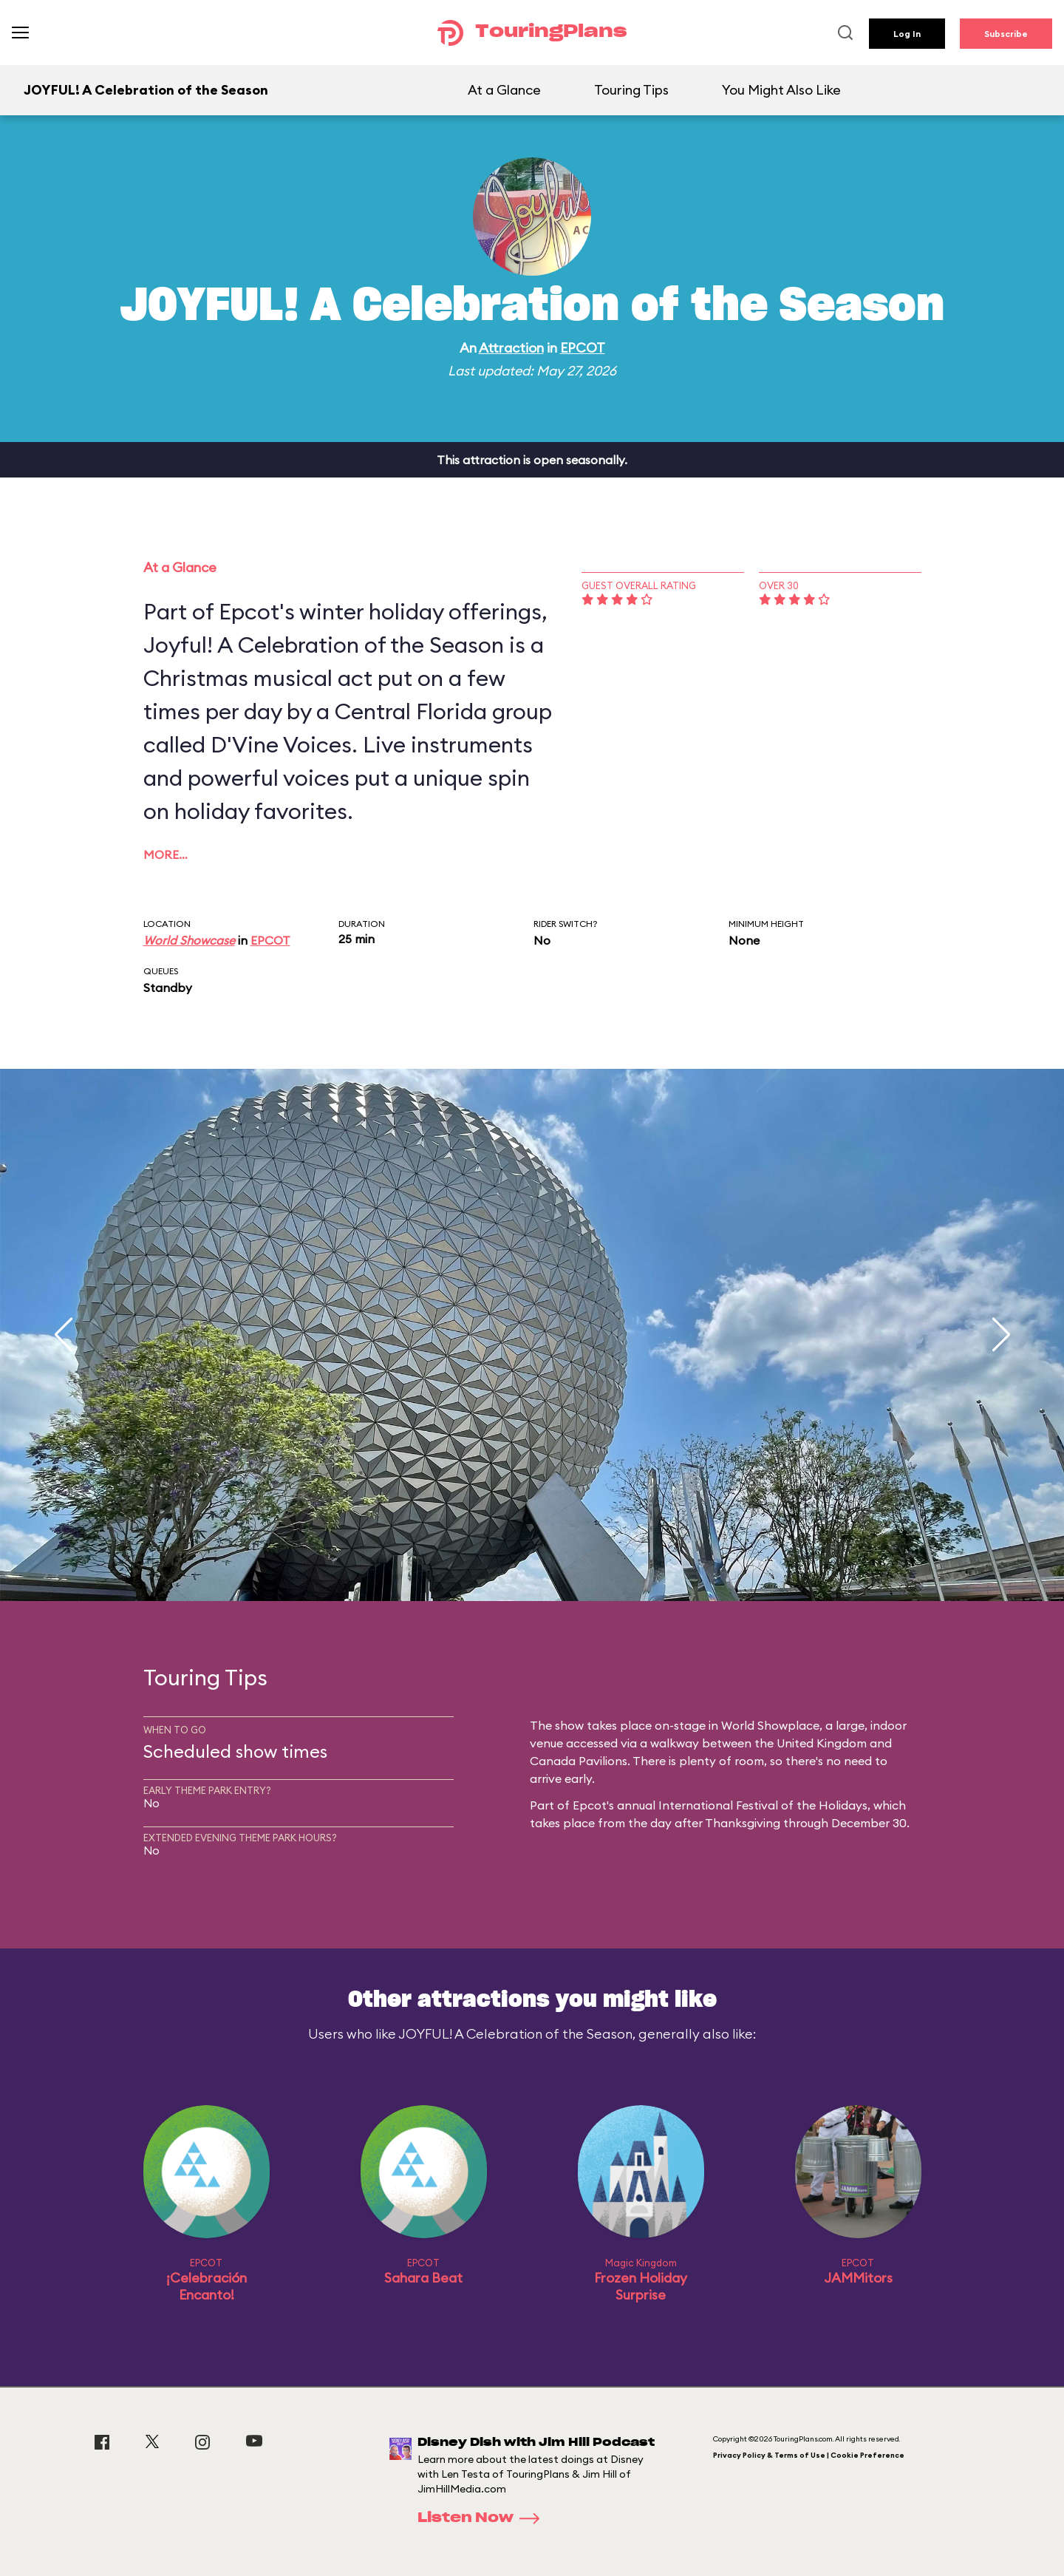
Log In (907, 33)
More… (165, 854)
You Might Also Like (781, 89)
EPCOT (582, 347)
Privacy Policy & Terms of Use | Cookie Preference (808, 2455)
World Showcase (189, 940)
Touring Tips (631, 89)
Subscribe (1006, 33)
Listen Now (483, 2518)
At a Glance (504, 89)
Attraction (511, 347)
